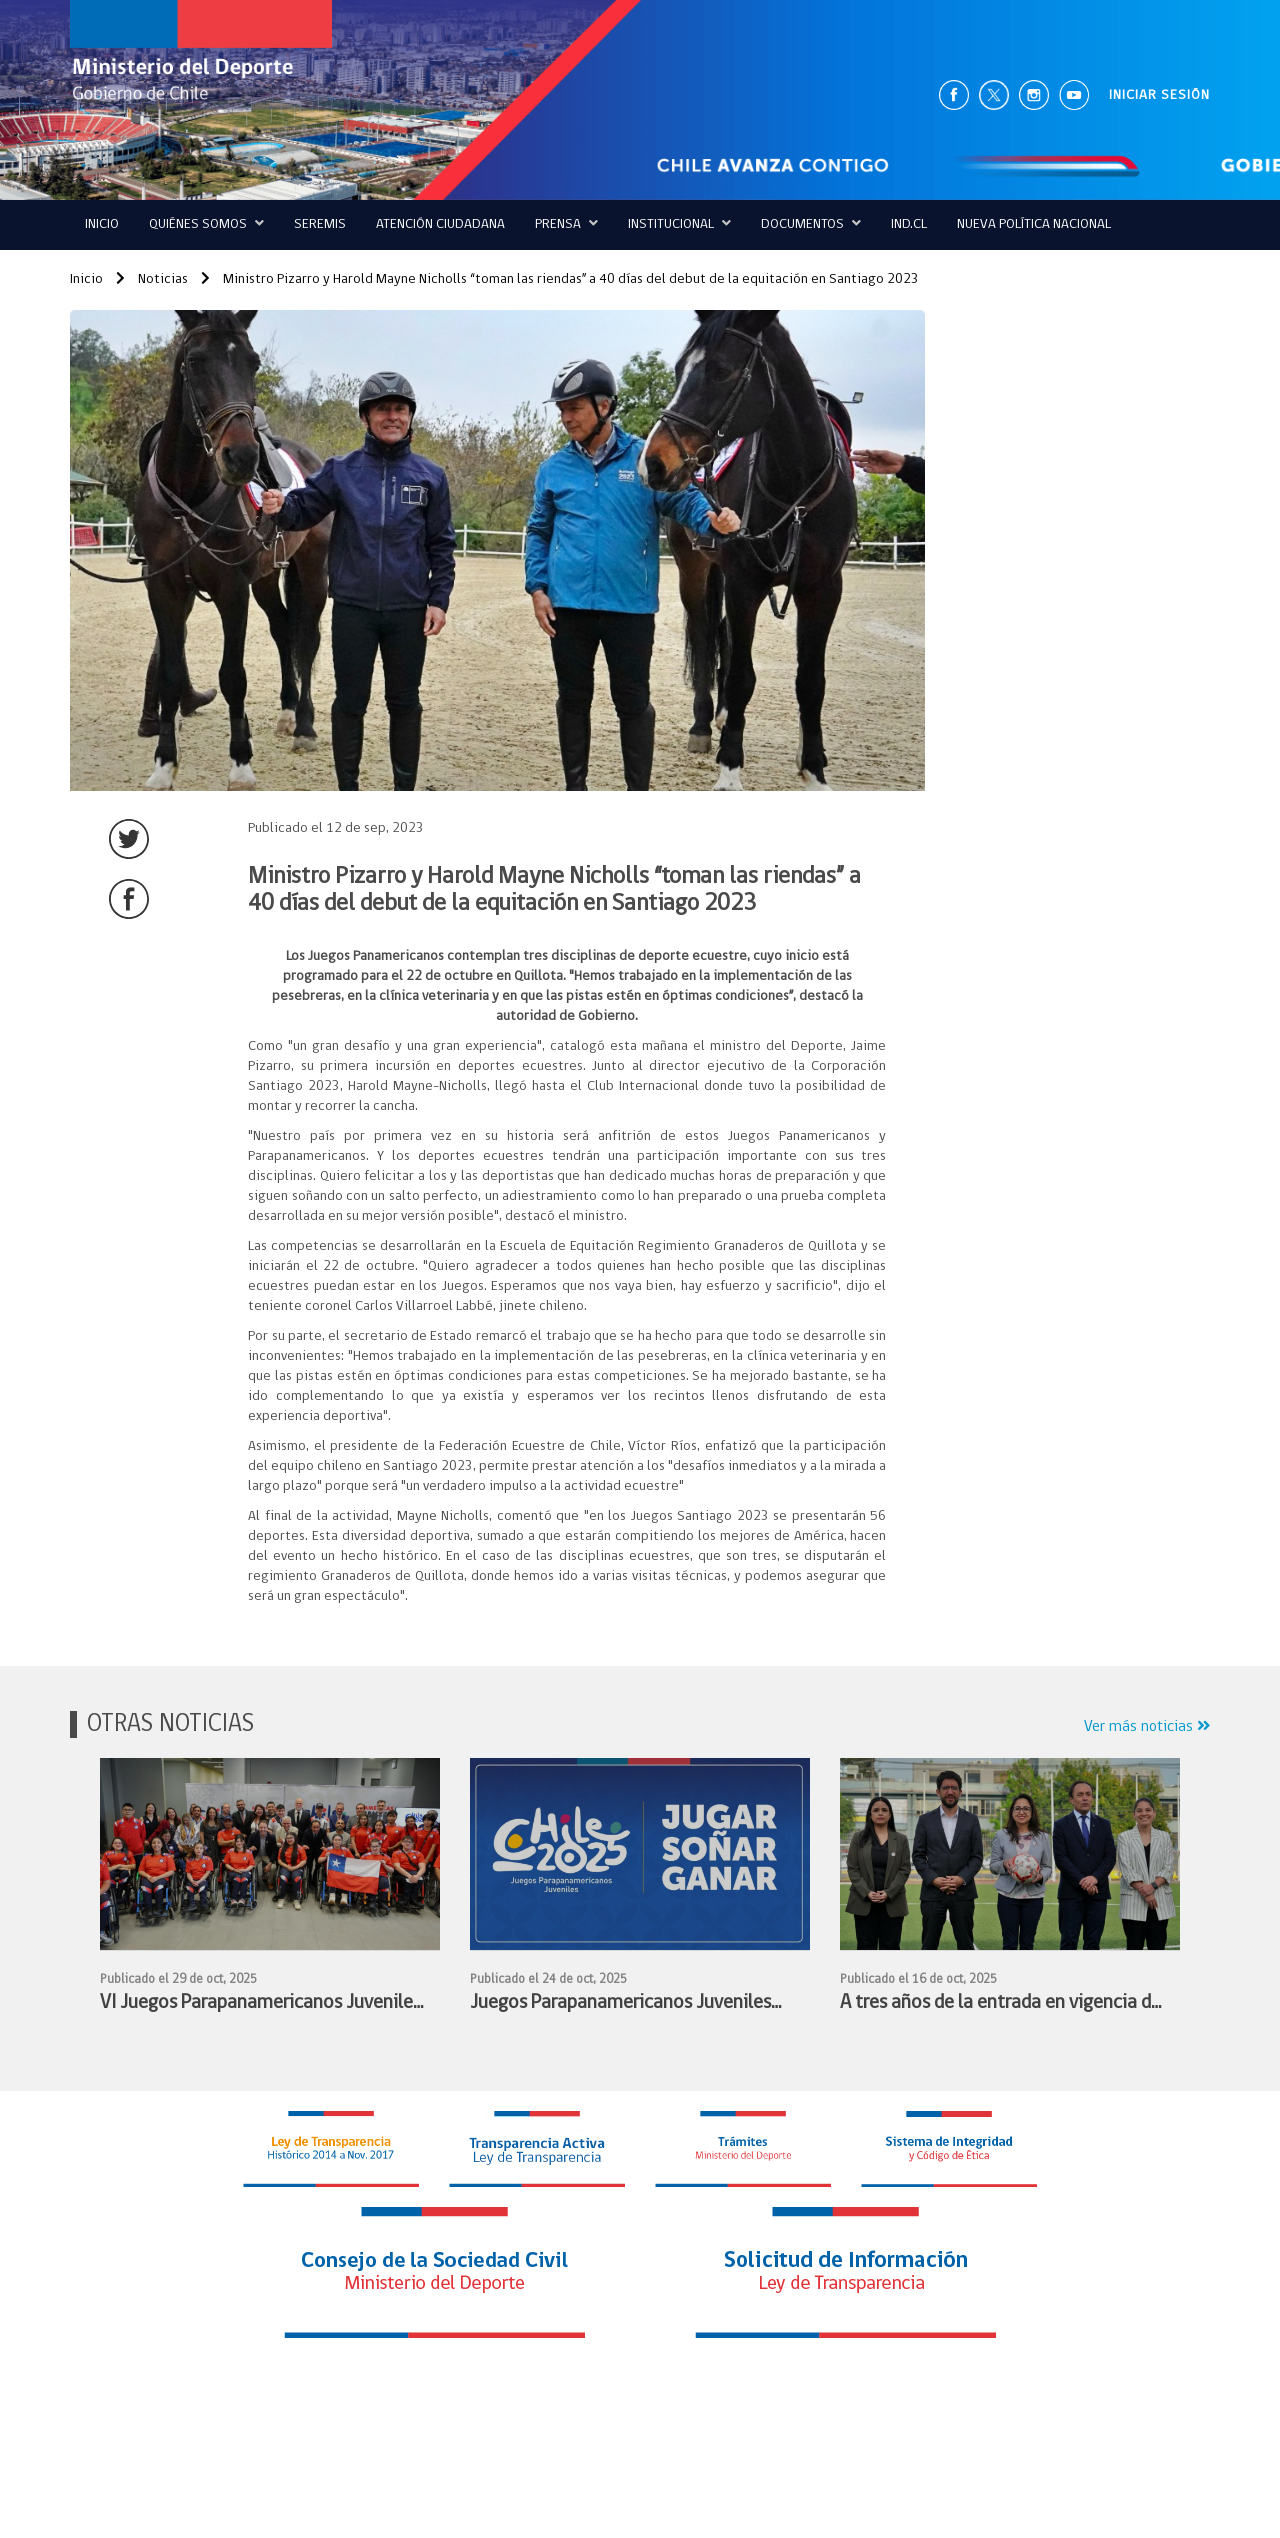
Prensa (566, 224)
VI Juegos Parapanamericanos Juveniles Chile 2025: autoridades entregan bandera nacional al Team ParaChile (260, 2005)
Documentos (811, 224)
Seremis (320, 224)
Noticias (152, 279)
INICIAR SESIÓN (1159, 95)
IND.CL (909, 224)
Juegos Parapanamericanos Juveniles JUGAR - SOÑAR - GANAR (620, 2005)
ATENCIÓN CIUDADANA (440, 224)
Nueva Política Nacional (1034, 224)
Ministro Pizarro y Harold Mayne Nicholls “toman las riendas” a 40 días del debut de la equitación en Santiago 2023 (560, 279)
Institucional (679, 224)
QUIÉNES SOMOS (206, 224)
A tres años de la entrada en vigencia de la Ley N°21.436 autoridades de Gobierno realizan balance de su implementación (1000, 2005)
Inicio (102, 224)
